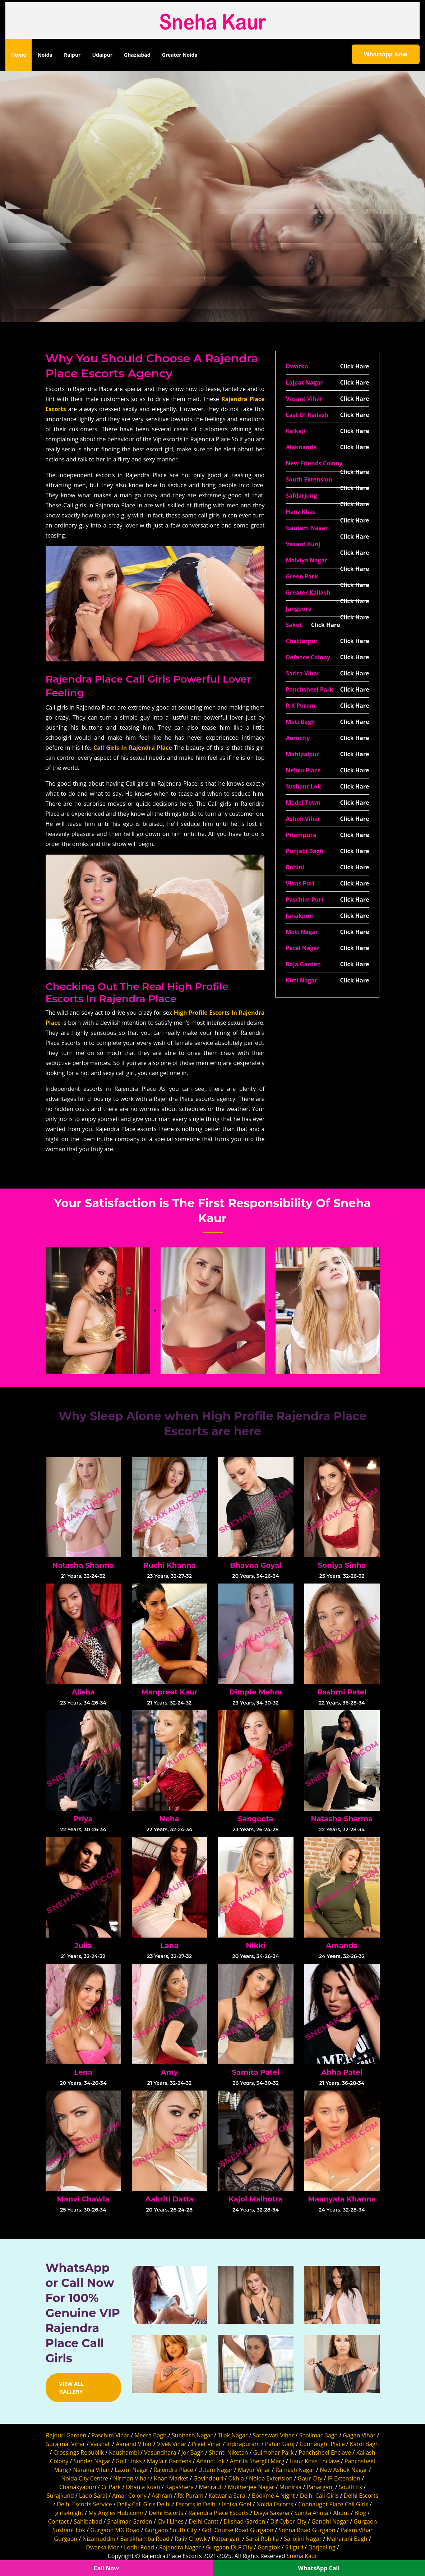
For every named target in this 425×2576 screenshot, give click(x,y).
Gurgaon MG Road (115, 2530)
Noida (44, 54)
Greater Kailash (308, 592)
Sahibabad (88, 2521)
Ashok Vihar (303, 819)
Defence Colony (308, 657)
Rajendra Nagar (180, 2547)
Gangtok (269, 2547)
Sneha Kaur (302, 2556)
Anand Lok (211, 2461)
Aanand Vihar (134, 2444)
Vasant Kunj (303, 544)
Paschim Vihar (110, 2435)
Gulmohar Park (273, 2452)
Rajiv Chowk (191, 2539)
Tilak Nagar (233, 2435)
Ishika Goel (236, 2504)
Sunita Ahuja (311, 2513)
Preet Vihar (206, 2444)
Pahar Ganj (280, 2444)
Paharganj (320, 2487)
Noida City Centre (84, 2478)
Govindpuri (208, 2478)
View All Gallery (71, 2387)
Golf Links (129, 2461)
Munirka (291, 2487)
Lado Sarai (93, 2496)
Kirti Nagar (301, 980)
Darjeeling (322, 2547)
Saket (294, 625)
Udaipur (102, 54)
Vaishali (100, 2444)
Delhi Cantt (203, 2521)
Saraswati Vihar (273, 2435)
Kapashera (179, 2487)
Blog (360, 2513)
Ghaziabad (137, 54)
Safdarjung (301, 495)
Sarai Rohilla (262, 2539)
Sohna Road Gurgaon (306, 2530)
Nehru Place (303, 770)
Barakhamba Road (145, 2539)
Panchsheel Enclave (325, 2452)
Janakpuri (300, 916)
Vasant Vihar (304, 399)
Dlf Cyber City (288, 2521)
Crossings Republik (79, 2452)
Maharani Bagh (347, 2539)
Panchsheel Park (309, 689)
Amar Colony (129, 2496)
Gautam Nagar (307, 528)
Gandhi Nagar (329, 2521)
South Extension (309, 479)
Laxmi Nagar (131, 2470)
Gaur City (310, 2478)
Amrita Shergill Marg (257, 2461)
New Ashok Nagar (343, 2470)
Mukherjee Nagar (251, 2487)
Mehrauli (211, 2487)
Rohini (295, 867)
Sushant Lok (303, 786)
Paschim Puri (304, 899)
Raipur (72, 54)
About (341, 2513)
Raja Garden (303, 964)
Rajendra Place (173, 2470)
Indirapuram (243, 2444)
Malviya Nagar (306, 560)
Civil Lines (170, 2521)
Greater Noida (180, 54)
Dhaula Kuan (143, 2487)
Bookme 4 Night (273, 2496)
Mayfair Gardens (169, 2461)
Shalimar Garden (129, 2521)
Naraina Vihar (91, 2470)
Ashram (162, 2496)
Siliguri (294, 2547)
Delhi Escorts (361, 2496)
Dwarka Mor (102, 2547)
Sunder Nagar (91, 2461)
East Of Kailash (307, 415)
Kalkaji (295, 431)
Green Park (302, 576)
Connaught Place (322, 2444)
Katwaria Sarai (227, 2496)
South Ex (350, 2487)
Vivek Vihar (171, 2444)
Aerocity (298, 738)
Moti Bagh (300, 722)
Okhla (236, 2478)
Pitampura (301, 835)
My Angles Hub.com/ (116, 2513)
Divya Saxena (271, 2513)
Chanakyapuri (77, 2487)
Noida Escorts (275, 2504)
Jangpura (298, 609)
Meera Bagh (150, 2435)
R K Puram (300, 706)
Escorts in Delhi (196, 2504)
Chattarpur (302, 641)
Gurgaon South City (171, 2530)
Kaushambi (124, 2452)
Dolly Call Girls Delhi (144, 2504)
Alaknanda (301, 447)
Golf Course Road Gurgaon (237, 2530)
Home (21, 54)
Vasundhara (160, 2452)
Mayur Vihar (254, 2470)
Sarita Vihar (302, 673)
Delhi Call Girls (319, 2496)
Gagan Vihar (359, 2435)
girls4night (69, 2513)
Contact (58, 2521)
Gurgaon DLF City (229, 2547)
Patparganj (226, 2539)
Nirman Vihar (131, 2478)
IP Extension (344, 2478)
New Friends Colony (314, 463)
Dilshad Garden (244, 2521)
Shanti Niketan (228, 2452)
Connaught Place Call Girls (333, 2504)
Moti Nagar (302, 932)
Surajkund (60, 2496)
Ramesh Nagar (295, 2470)
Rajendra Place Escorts (218, 2513)
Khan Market (171, 2478)
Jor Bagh (192, 2452)
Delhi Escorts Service (84, 2504)
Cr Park (111, 2487)
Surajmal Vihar (65, 2444)
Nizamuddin (98, 2539)
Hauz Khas (300, 512)
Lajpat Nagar (304, 382)
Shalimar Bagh (318, 2435)
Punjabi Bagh (304, 851)
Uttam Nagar (215, 2470)
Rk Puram (190, 2496)
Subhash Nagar (192, 2435)
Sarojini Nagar (303, 2539)
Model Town (303, 802)
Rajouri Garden (66, 2435)
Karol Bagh (364, 2444)
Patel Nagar (302, 948)
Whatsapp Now (385, 54)
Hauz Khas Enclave (314, 2461)
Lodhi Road (139, 2547)
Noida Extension (270, 2478)
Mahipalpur (302, 754)
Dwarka (297, 366)
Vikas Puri (300, 883)
